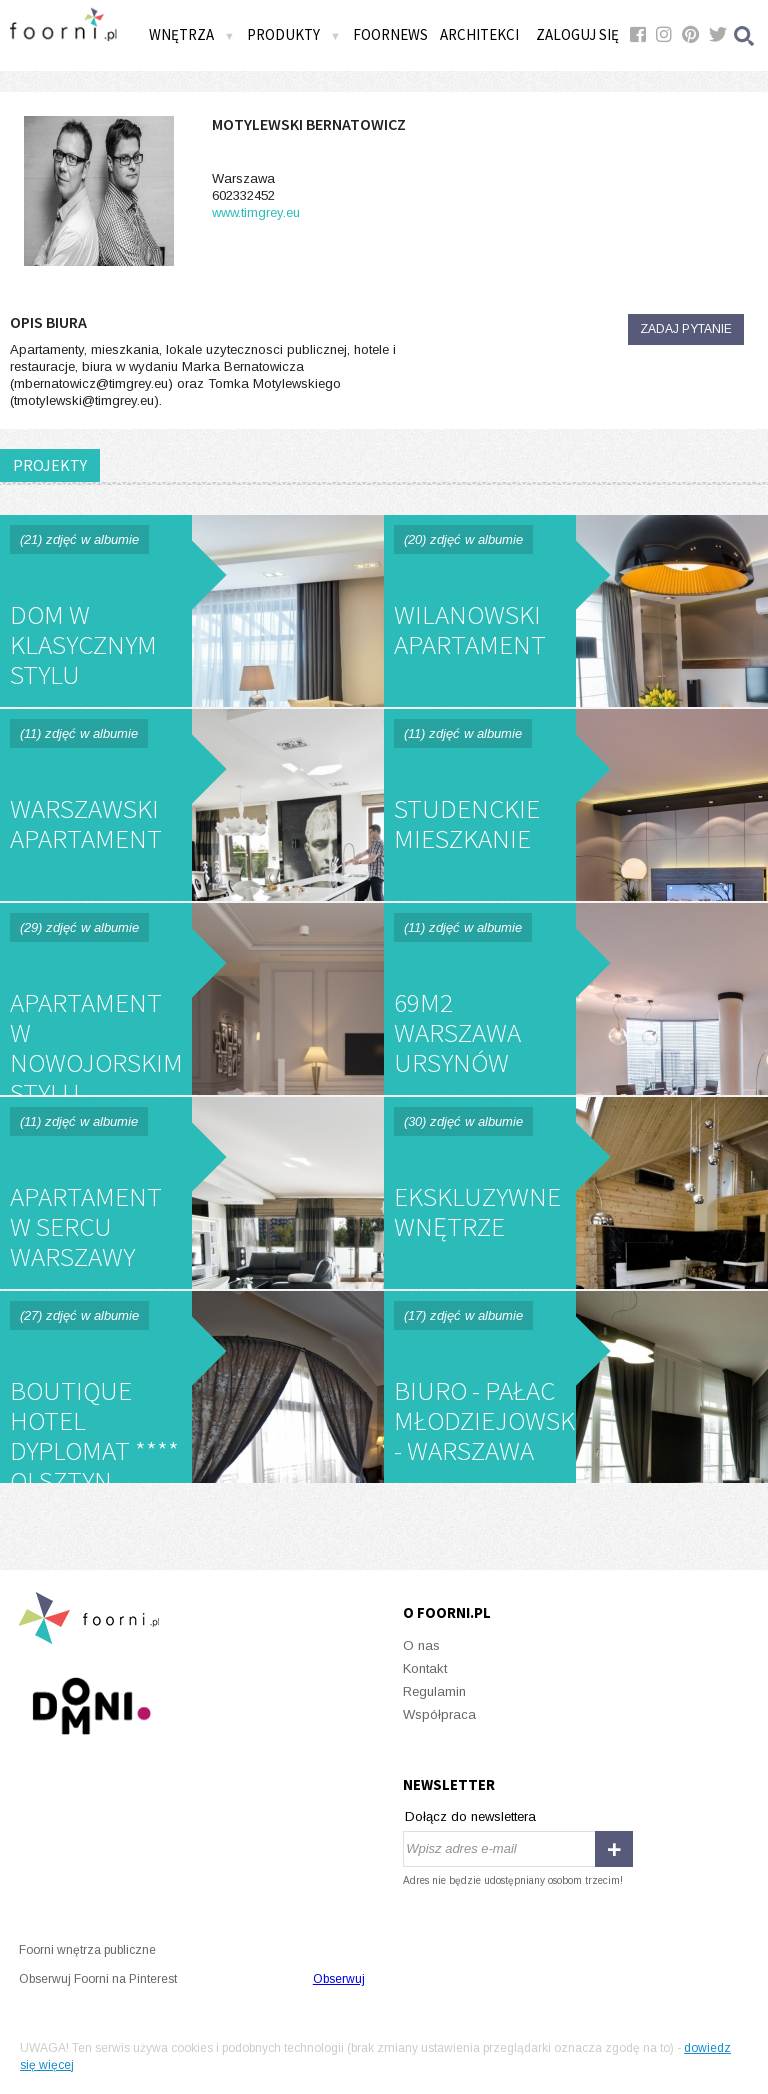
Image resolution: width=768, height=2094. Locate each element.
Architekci (479, 34)
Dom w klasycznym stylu (192, 611)
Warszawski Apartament (192, 805)
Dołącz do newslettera (470, 1816)
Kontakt (425, 1668)
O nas (421, 1645)
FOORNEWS (390, 34)
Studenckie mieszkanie (576, 805)
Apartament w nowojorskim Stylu (192, 999)
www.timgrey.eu (256, 212)
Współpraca (439, 1714)
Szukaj (745, 35)
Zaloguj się (577, 34)
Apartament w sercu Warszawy (192, 1193)
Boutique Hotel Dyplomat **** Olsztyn (192, 1387)
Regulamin (434, 1691)
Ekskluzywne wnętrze (576, 1193)
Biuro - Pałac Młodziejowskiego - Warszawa (576, 1387)
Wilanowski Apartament (576, 611)
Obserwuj (339, 1979)
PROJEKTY (50, 465)
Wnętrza (192, 34)
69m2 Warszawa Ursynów (576, 999)
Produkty (294, 34)
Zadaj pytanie (686, 329)
